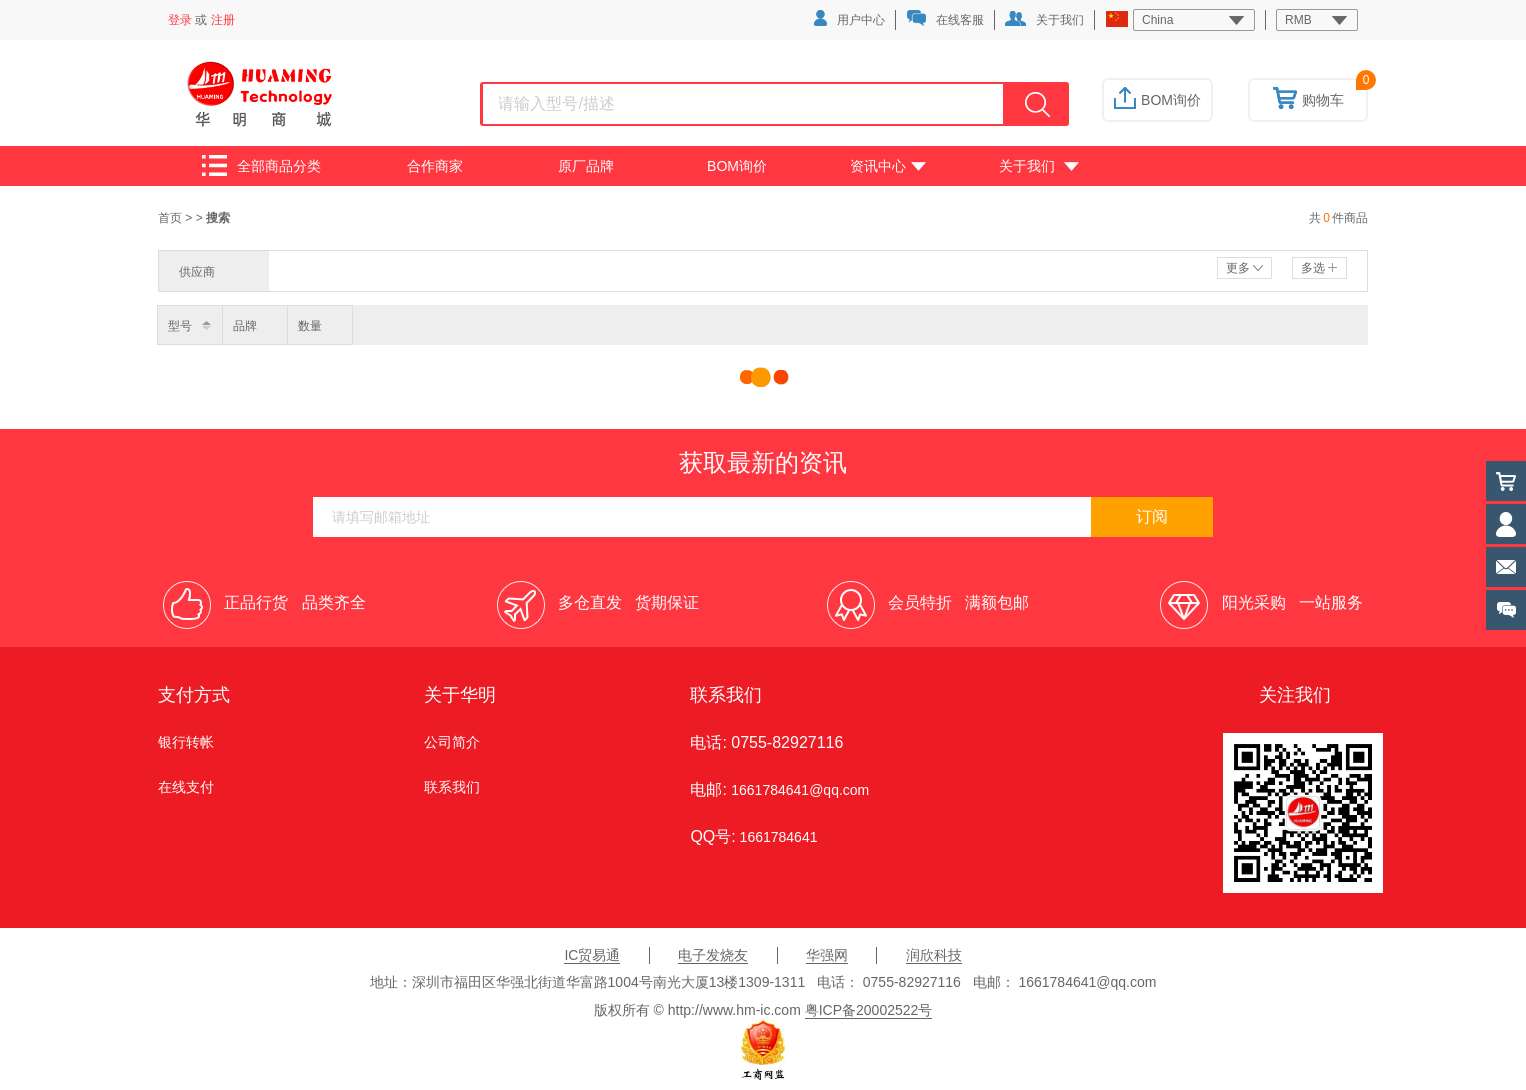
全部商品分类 (261, 165)
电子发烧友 (713, 955)
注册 (223, 20)
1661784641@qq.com (800, 790)
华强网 (827, 955)
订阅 (1152, 516)
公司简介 (452, 742)
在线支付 (186, 787)
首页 (171, 218)
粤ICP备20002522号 (869, 1010)
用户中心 (849, 18)
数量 (310, 326)
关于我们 (1044, 19)
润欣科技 (934, 955)
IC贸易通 (592, 955)
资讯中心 (888, 166)
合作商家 (435, 166)
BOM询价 (1157, 100)
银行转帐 (186, 742)
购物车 (1308, 100)
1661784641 (777, 837)
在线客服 (945, 18)
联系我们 (452, 787)
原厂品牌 (586, 166)
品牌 (245, 326)
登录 (180, 20)
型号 (180, 326)
